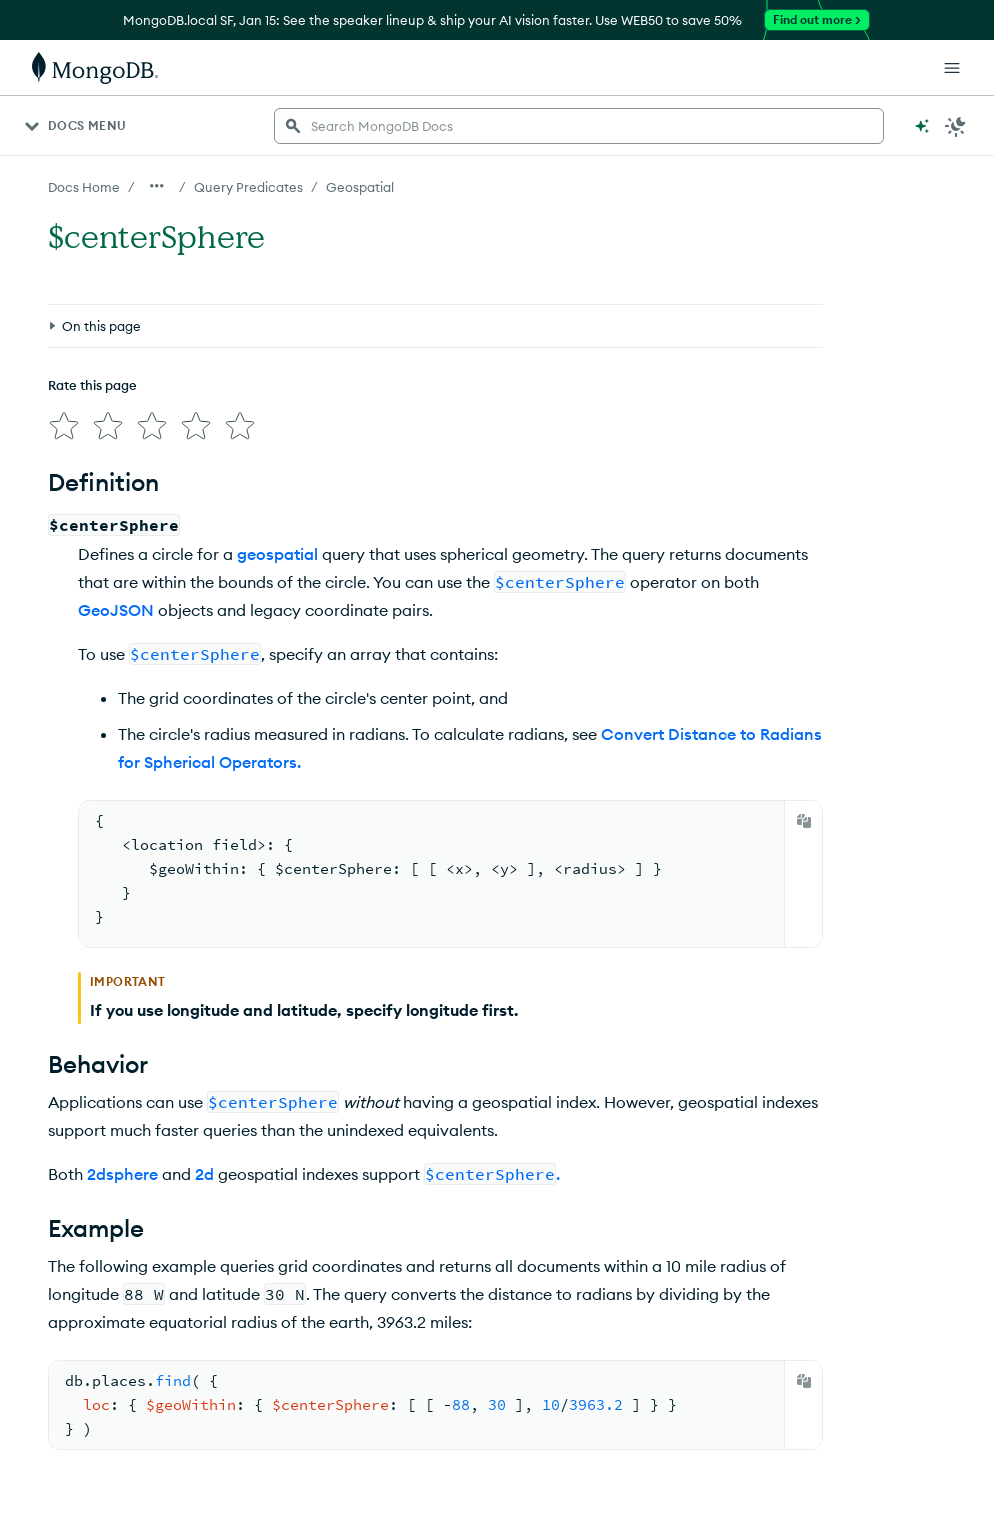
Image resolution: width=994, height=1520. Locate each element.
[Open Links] (952, 68)
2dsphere (122, 1174)
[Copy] (804, 821)
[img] (64, 426)
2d (204, 1174)
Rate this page (92, 385)
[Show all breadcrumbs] (157, 186)
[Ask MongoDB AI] (922, 126)
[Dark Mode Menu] (956, 126)
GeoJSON (116, 610)
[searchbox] (579, 126)
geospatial (277, 554)
